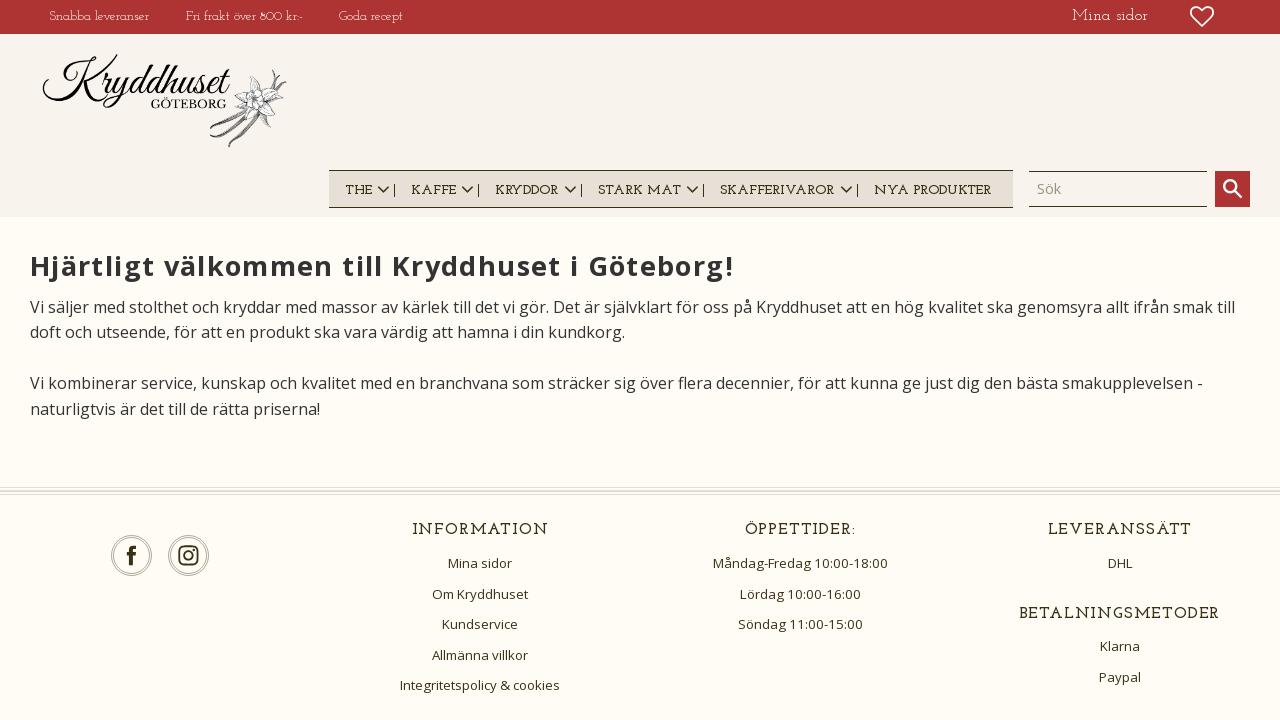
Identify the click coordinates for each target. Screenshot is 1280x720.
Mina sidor (480, 563)
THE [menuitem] (358, 190)
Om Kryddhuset (480, 594)
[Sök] (1232, 188)
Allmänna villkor (480, 655)
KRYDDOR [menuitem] (526, 190)
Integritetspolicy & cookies (480, 685)
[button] (1202, 16)
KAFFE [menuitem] (433, 190)
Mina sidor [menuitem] (1110, 16)
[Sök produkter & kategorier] (1118, 189)
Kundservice (480, 624)
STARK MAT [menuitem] (639, 190)
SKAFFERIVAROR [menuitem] (777, 190)
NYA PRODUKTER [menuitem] (932, 190)
